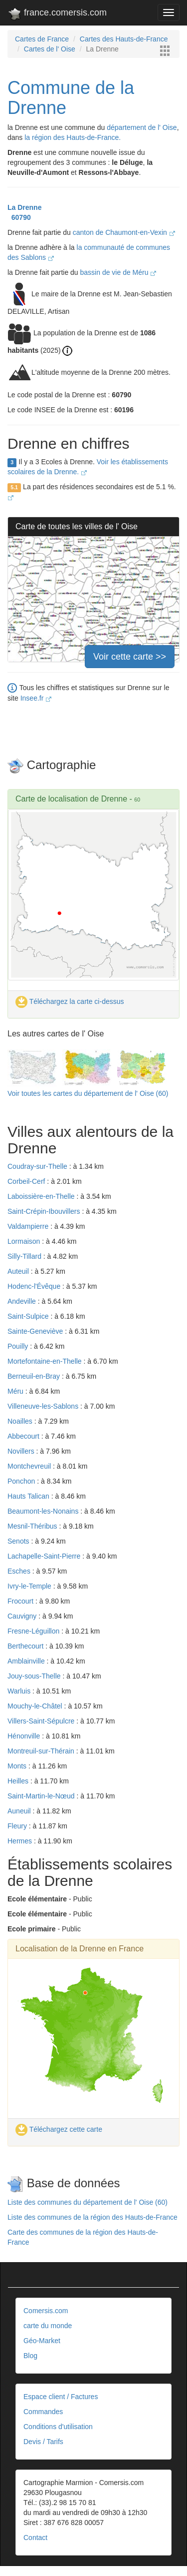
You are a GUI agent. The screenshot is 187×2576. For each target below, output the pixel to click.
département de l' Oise (142, 127)
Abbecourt (24, 1436)
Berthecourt (26, 1646)
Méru (16, 1391)
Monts (17, 1766)
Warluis (19, 1691)
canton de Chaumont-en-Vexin (124, 232)
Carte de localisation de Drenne (71, 799)
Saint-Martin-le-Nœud (41, 1796)
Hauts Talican (29, 1496)
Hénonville (24, 1736)
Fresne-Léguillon (34, 1631)
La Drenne (24, 207)
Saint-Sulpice (28, 1316)
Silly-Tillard (25, 1256)
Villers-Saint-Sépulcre (41, 1721)
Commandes (43, 2412)
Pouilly (18, 1346)
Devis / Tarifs (43, 2442)
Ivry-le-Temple (30, 1586)
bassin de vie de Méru (118, 272)
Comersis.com (45, 2311)
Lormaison (24, 1241)
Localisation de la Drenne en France (79, 1948)
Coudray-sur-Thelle (38, 1166)
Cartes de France (42, 39)
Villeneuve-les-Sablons (43, 1406)
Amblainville (27, 1661)
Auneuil (20, 1811)
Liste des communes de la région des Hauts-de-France (92, 2217)
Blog (30, 2356)
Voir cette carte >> (129, 657)
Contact (35, 2538)
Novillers (21, 1451)
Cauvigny (22, 1616)
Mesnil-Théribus (33, 1526)
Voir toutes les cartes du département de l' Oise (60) (88, 1093)
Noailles (20, 1421)
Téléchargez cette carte (58, 2129)
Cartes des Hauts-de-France (124, 39)
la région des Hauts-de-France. (72, 137)
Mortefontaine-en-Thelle (45, 1361)
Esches (19, 1571)
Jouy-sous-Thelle (35, 1676)
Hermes (20, 1841)
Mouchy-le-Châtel (35, 1706)
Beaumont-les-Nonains (43, 1511)
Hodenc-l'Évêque (34, 1286)
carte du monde (47, 2326)
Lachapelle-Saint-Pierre (44, 1556)
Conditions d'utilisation (58, 2427)
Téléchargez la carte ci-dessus (69, 1001)
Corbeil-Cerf (27, 1181)
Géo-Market (41, 2341)
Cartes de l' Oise (49, 49)
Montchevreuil (30, 1466)
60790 (19, 217)
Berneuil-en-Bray (34, 1376)
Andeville (22, 1301)
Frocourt (21, 1601)
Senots (19, 1541)
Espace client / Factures (60, 2397)
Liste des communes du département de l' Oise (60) (87, 2202)
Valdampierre (28, 1226)
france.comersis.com (57, 14)
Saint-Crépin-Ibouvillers (44, 1211)
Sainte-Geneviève (36, 1331)
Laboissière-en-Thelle (42, 1196)
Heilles (18, 1781)
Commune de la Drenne (70, 97)
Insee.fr (36, 698)
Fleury (18, 1826)
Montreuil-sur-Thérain (41, 1751)
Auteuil (19, 1271)
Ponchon (22, 1481)
